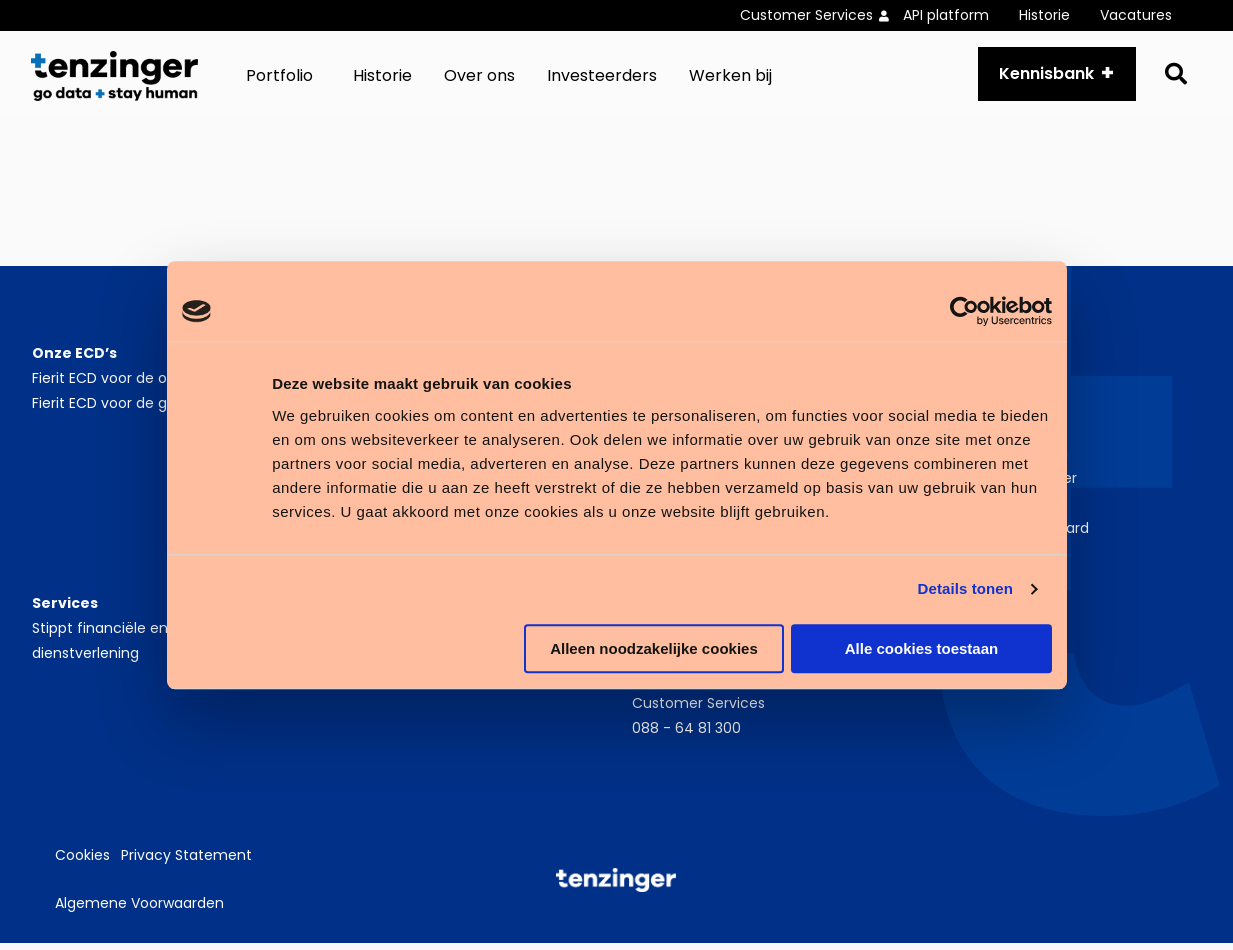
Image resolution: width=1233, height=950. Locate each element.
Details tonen (965, 588)
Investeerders (602, 79)
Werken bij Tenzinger (1004, 485)
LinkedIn (981, 635)
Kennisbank (1042, 76)
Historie (1044, 15)
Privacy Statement (186, 863)
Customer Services (806, 15)
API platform (946, 15)
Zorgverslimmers (990, 510)
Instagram (990, 660)
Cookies (82, 863)
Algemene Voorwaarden (139, 910)
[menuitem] (821, 15)
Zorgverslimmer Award (1010, 535)
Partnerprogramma (1000, 460)
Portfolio (279, 79)
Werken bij (730, 79)
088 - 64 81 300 (686, 735)
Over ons (479, 79)
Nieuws (956, 435)
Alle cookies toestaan (921, 648)
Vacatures (1136, 15)
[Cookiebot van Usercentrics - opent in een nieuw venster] (964, 311)
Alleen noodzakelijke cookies (654, 648)
